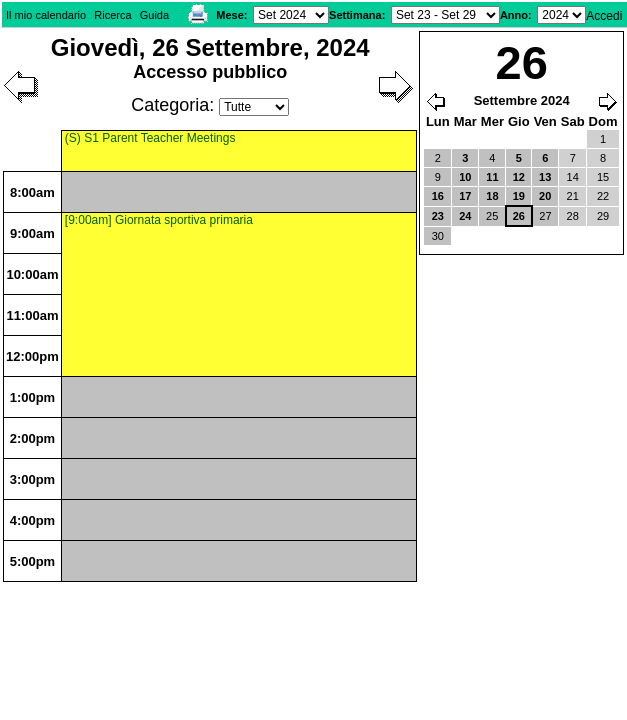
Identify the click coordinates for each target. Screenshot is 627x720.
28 (573, 216)
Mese (230, 15)
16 (438, 196)
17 (465, 196)
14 (573, 177)
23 (438, 216)
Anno (514, 15)
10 (465, 177)
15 (603, 177)
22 (603, 196)
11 (492, 177)
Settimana (355, 15)
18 (492, 196)
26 (519, 216)
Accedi (604, 16)
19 (519, 196)
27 (545, 216)
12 (519, 177)
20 (545, 196)
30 (438, 236)
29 (603, 216)
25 (492, 216)
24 (465, 216)
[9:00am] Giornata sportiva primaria (159, 220)
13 (545, 177)
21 (573, 196)
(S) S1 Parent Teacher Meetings (150, 138)
